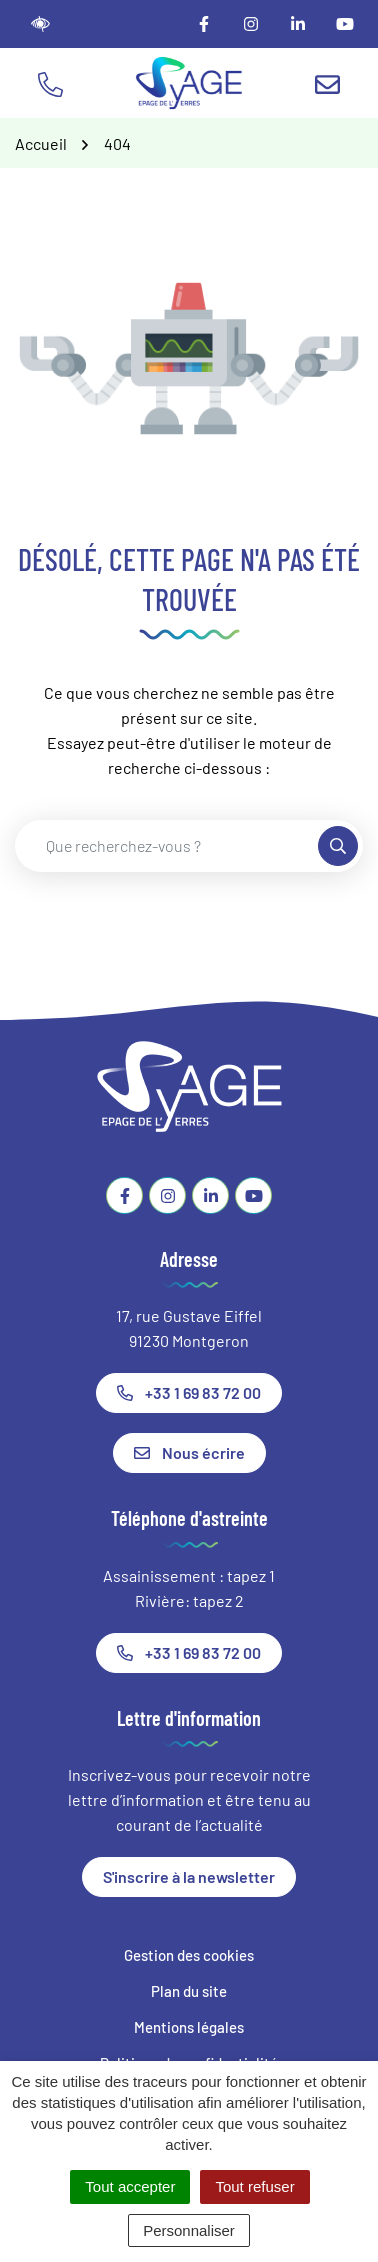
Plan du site (189, 1991)
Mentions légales (189, 2027)
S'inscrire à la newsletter (189, 1876)
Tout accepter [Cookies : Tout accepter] (130, 2186)
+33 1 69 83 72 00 (189, 1392)
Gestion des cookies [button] (189, 1955)
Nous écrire (189, 1452)
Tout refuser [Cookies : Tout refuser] (254, 2186)
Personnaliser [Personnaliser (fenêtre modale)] (189, 2230)
